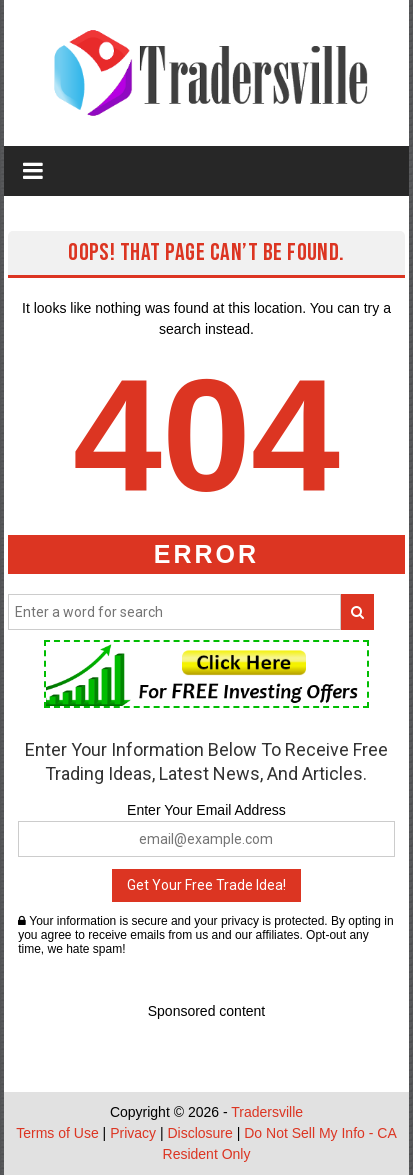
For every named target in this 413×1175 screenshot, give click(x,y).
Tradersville (267, 1112)
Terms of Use (57, 1133)
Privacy (133, 1133)
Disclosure (199, 1133)
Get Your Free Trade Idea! (206, 885)
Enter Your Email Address (206, 810)
